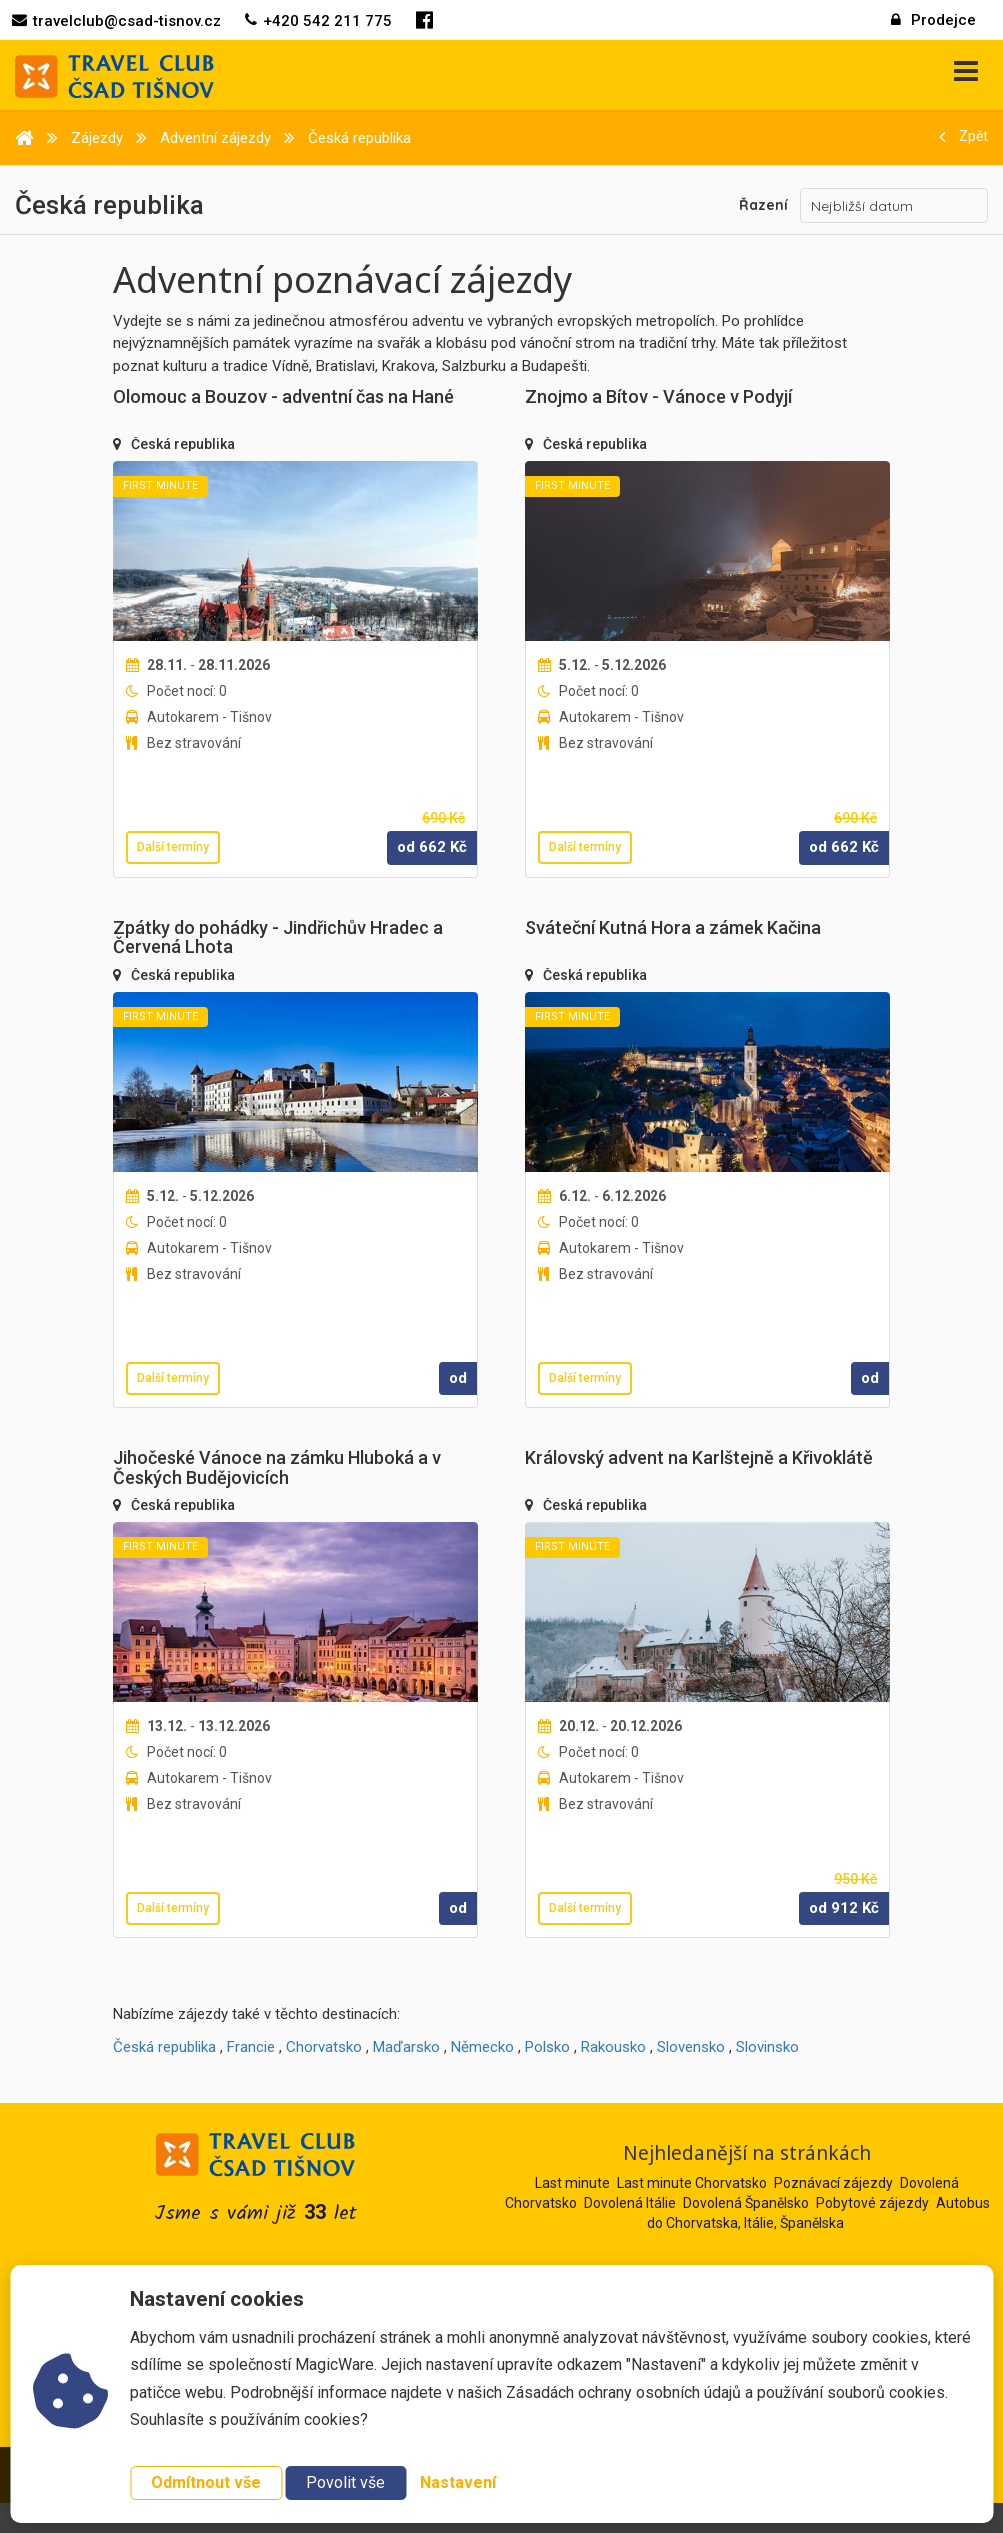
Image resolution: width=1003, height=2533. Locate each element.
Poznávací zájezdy (833, 2183)
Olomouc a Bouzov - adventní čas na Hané (283, 396)
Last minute (572, 2183)
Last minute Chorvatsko (692, 2183)
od (458, 1378)
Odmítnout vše (206, 2482)
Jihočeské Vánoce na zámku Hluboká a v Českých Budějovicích (277, 1467)
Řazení (763, 205)
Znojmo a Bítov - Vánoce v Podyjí (658, 396)
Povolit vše (345, 2482)
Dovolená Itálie (630, 2203)
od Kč (432, 847)
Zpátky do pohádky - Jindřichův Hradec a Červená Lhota (278, 937)
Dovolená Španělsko (746, 2203)
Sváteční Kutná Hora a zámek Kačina (673, 927)
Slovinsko (767, 2047)
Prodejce (933, 20)
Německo (482, 2047)
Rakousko (613, 2047)
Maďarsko (406, 2047)
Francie (251, 2047)
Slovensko (691, 2047)
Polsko (547, 2047)
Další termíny (173, 847)
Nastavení (458, 2482)
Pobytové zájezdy (872, 2203)
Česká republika (183, 444)
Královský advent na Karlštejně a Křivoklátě (699, 1457)
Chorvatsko (324, 2047)
